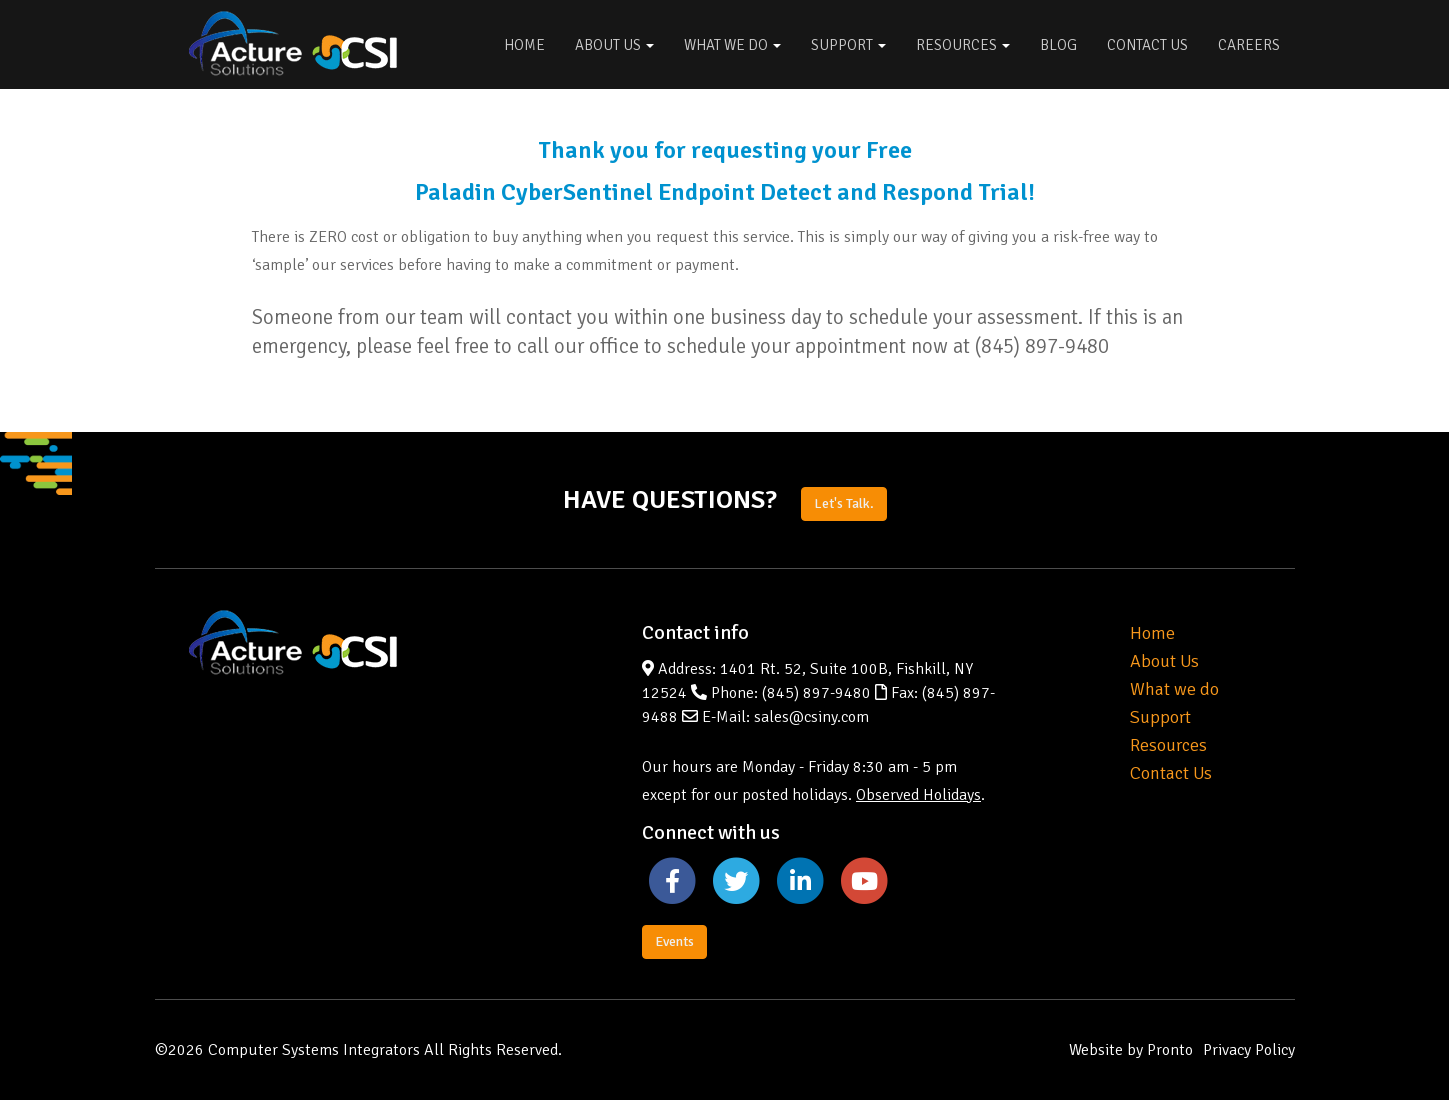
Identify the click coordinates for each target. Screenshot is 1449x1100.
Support (848, 45)
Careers (1249, 45)
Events (674, 941)
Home (524, 45)
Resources (963, 45)
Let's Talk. (844, 503)
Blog (1058, 45)
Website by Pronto (1131, 1050)
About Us (614, 45)
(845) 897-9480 (816, 693)
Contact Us (1147, 45)
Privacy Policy (1249, 1050)
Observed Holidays (918, 795)
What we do (1174, 689)
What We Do (732, 45)
